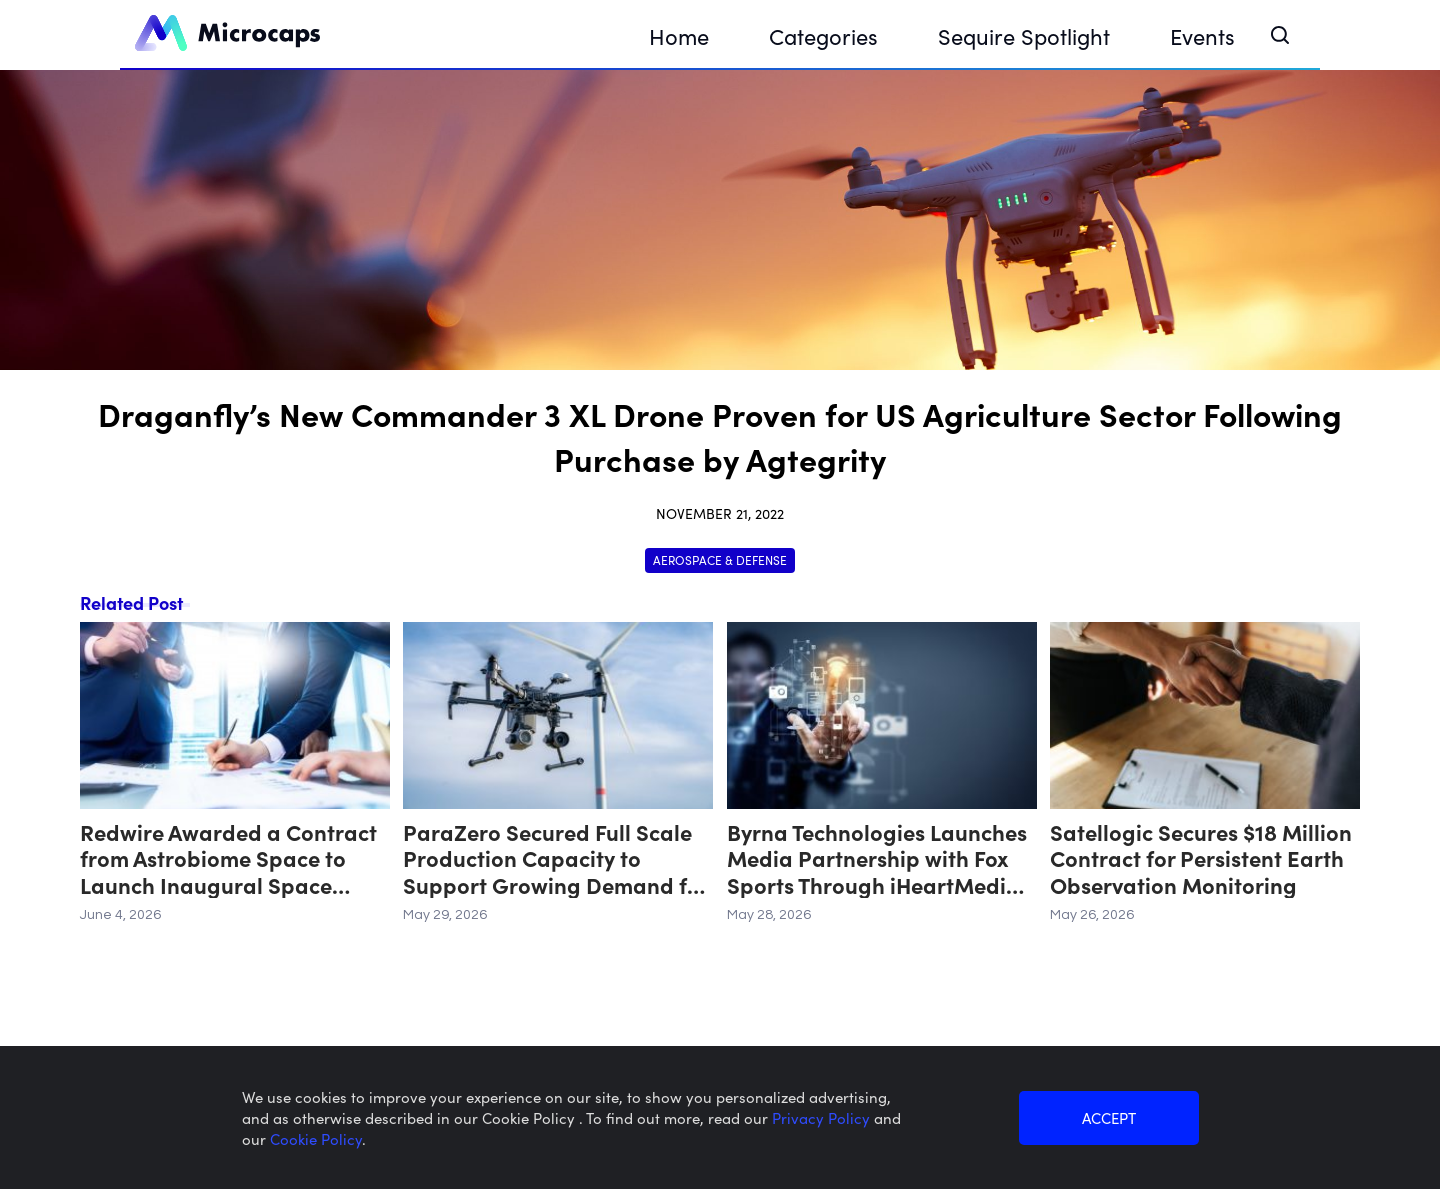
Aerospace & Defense (720, 559)
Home (679, 35)
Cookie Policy (316, 1138)
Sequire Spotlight (1024, 35)
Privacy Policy (823, 1117)
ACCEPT (1109, 1117)
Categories (823, 35)
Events (1202, 35)
